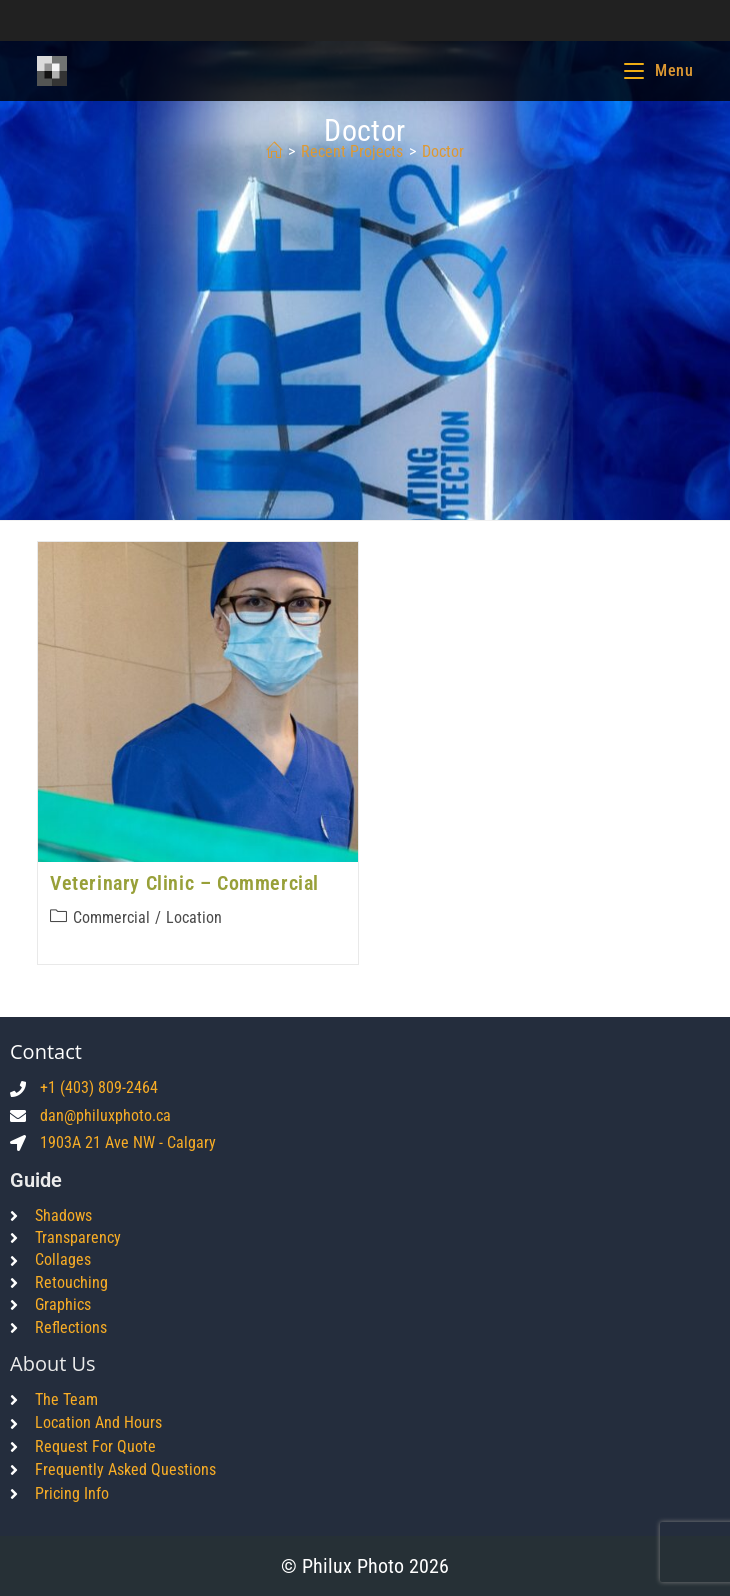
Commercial (111, 917)
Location (194, 917)
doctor (443, 151)
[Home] (274, 151)
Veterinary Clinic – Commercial (184, 883)
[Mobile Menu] (658, 70)
